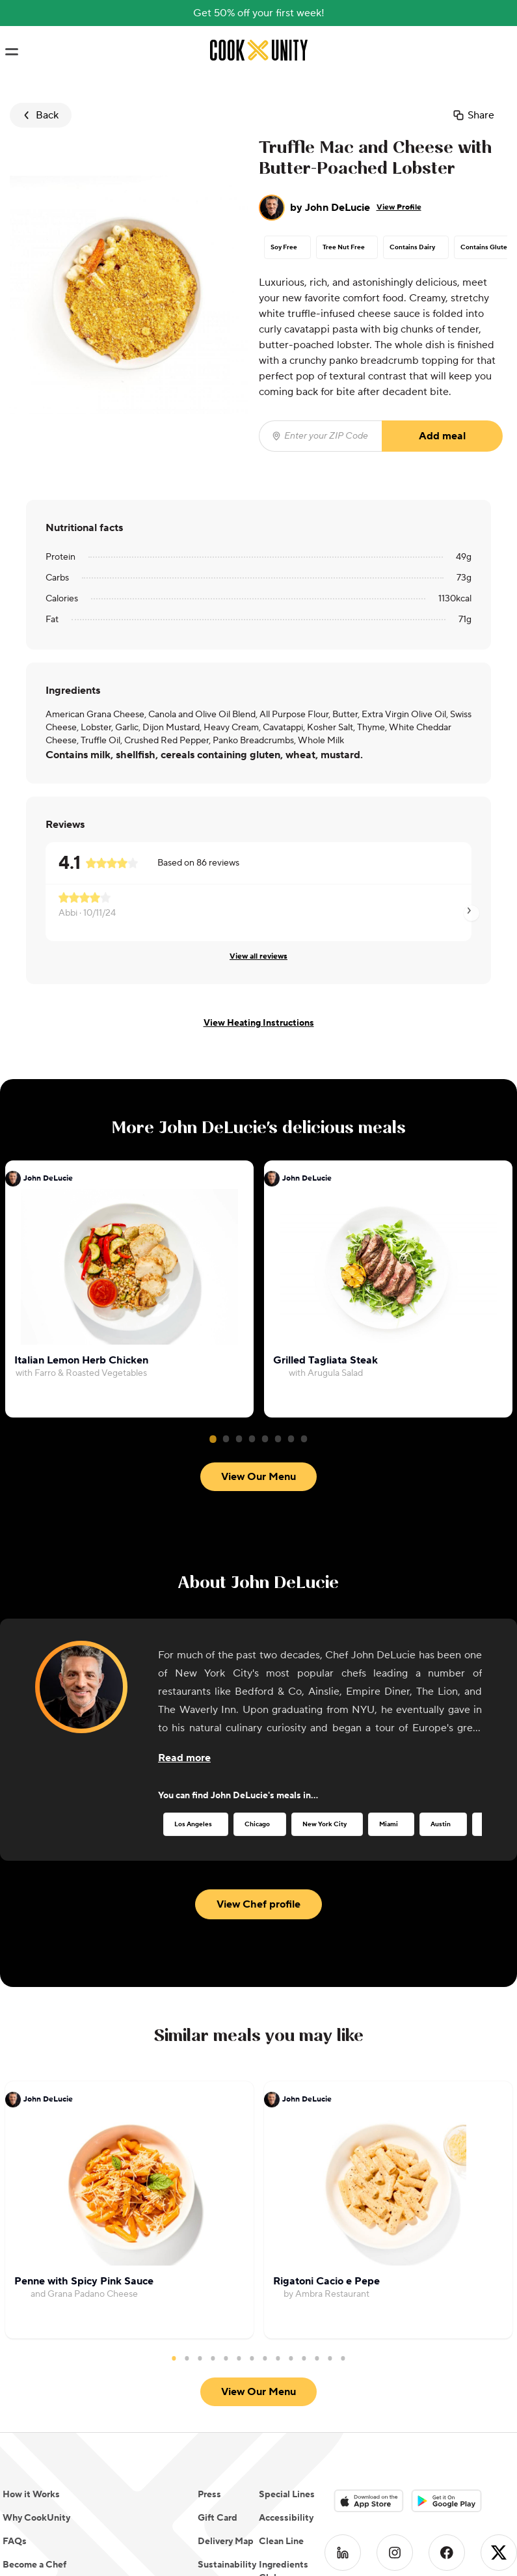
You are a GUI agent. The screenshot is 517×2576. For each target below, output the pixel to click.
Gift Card (217, 2368)
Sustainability (227, 2415)
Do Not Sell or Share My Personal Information (97, 2439)
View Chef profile (258, 1827)
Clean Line (281, 2392)
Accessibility (286, 2368)
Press (209, 2345)
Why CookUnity (36, 2368)
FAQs (15, 2392)
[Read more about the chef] (184, 1681)
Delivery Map (226, 2392)
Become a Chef (34, 2415)
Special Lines (287, 2345)
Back (39, 115)
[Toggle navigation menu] (11, 52)
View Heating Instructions (259, 1023)
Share (473, 115)
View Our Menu (258, 1168)
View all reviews (258, 956)
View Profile (399, 207)
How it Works (31, 2345)
